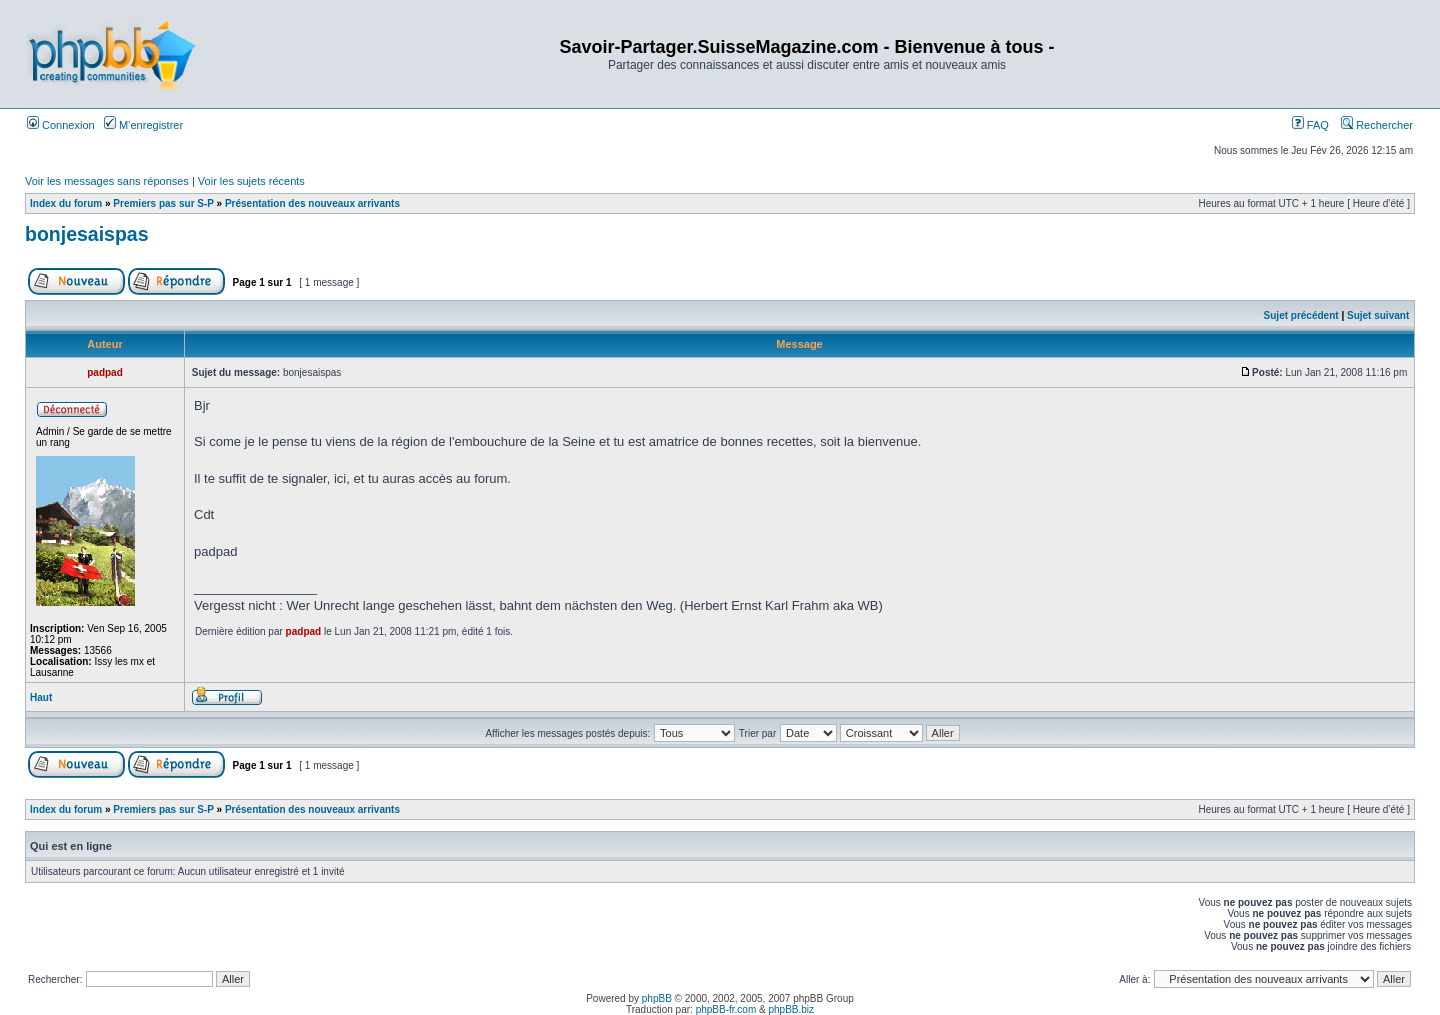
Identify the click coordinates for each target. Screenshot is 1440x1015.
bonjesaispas (87, 234)
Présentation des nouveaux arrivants (312, 203)
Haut (41, 697)
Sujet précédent (1301, 315)
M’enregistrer (143, 125)
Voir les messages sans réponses (107, 181)
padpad (304, 631)
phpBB (657, 998)
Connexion (61, 125)
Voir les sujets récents (251, 181)
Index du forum (66, 203)
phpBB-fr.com (726, 1009)
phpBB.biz (791, 1009)
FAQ (1310, 125)
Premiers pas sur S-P (163, 203)
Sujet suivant (1378, 315)
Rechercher (1377, 125)
